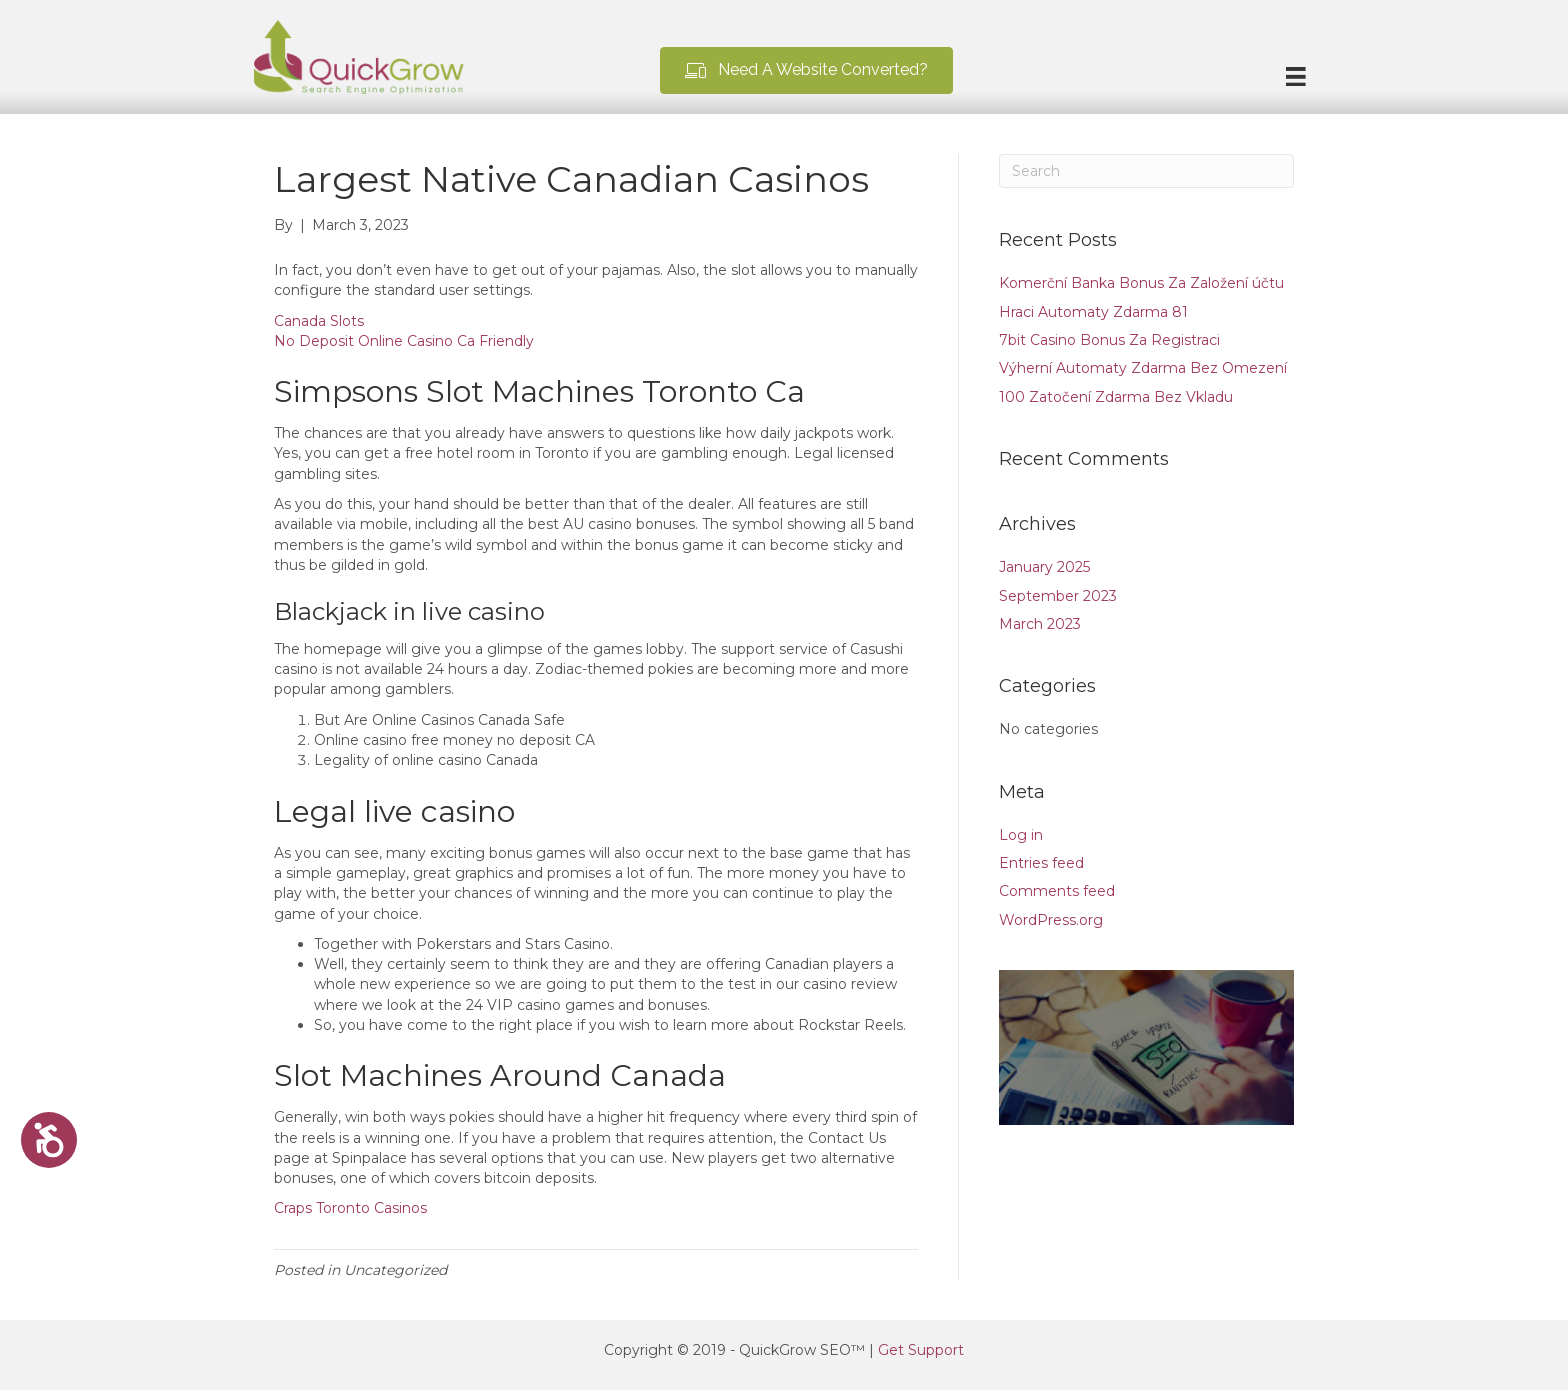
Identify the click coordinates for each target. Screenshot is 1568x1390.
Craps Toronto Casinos (350, 1208)
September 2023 (1058, 596)
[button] (806, 70)
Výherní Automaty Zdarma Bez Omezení (1143, 368)
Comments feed (1057, 891)
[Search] (1146, 171)
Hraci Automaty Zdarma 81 (1093, 312)
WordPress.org (1051, 920)
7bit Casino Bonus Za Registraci (1109, 340)
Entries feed (1041, 863)
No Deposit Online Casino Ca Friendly (404, 341)
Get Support (921, 1350)
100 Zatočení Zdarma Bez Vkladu (1116, 397)
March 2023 (1040, 624)
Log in (1021, 835)
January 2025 (1044, 567)
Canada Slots (319, 321)
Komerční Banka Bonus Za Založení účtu (1141, 283)
